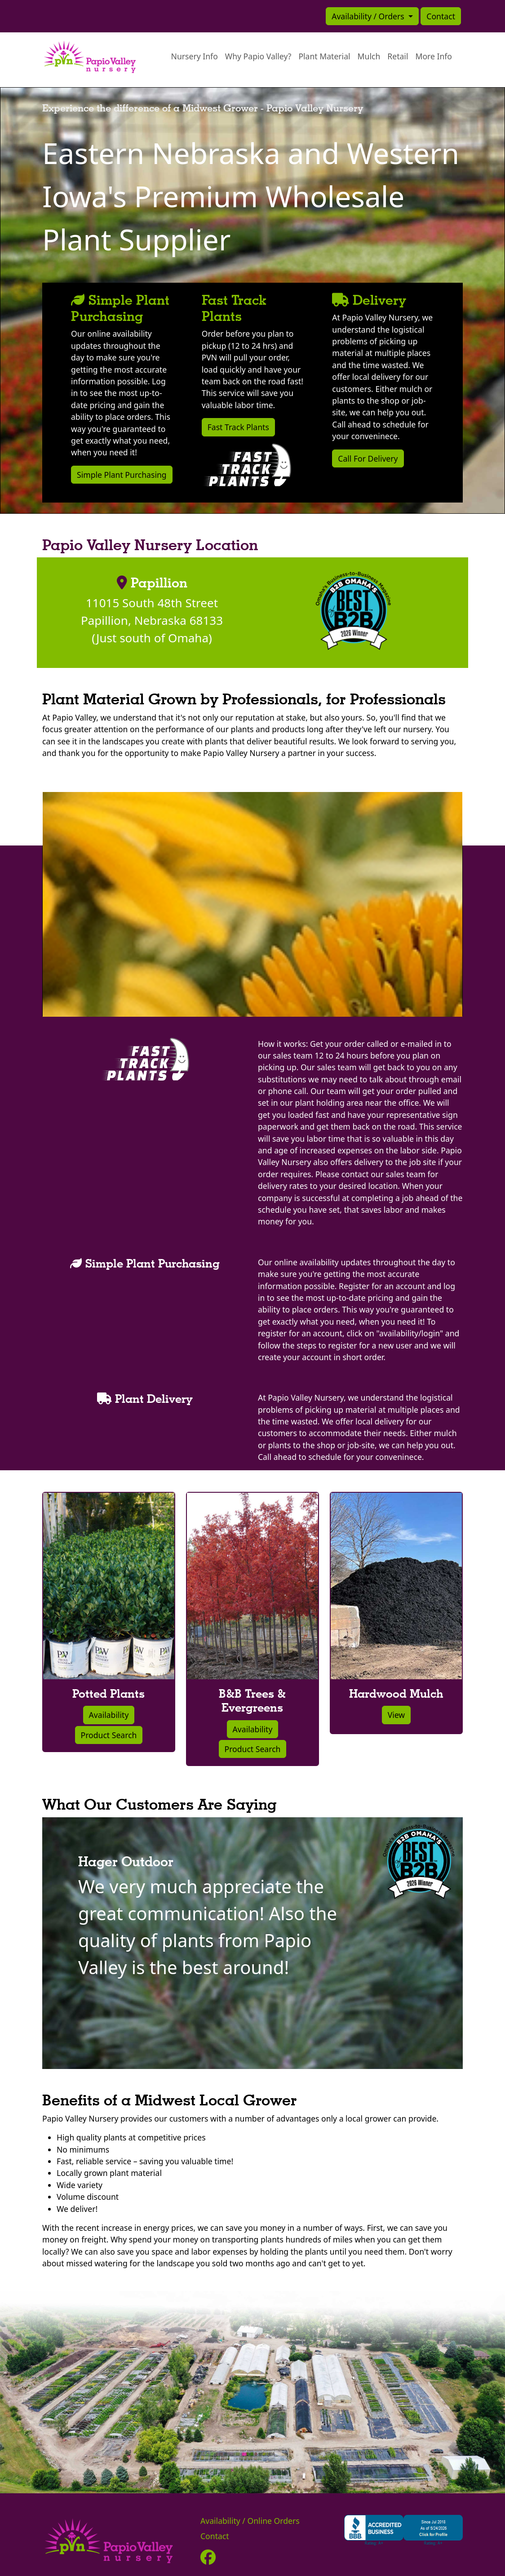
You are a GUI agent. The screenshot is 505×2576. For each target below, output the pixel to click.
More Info (433, 56)
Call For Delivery (368, 458)
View (396, 1714)
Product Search (109, 1735)
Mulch (369, 56)
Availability (109, 1714)
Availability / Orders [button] (369, 16)
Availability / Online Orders (250, 2520)
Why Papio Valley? (258, 56)
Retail (397, 56)
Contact (440, 16)
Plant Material (324, 56)
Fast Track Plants (238, 427)
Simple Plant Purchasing (122, 474)
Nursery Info (194, 56)
